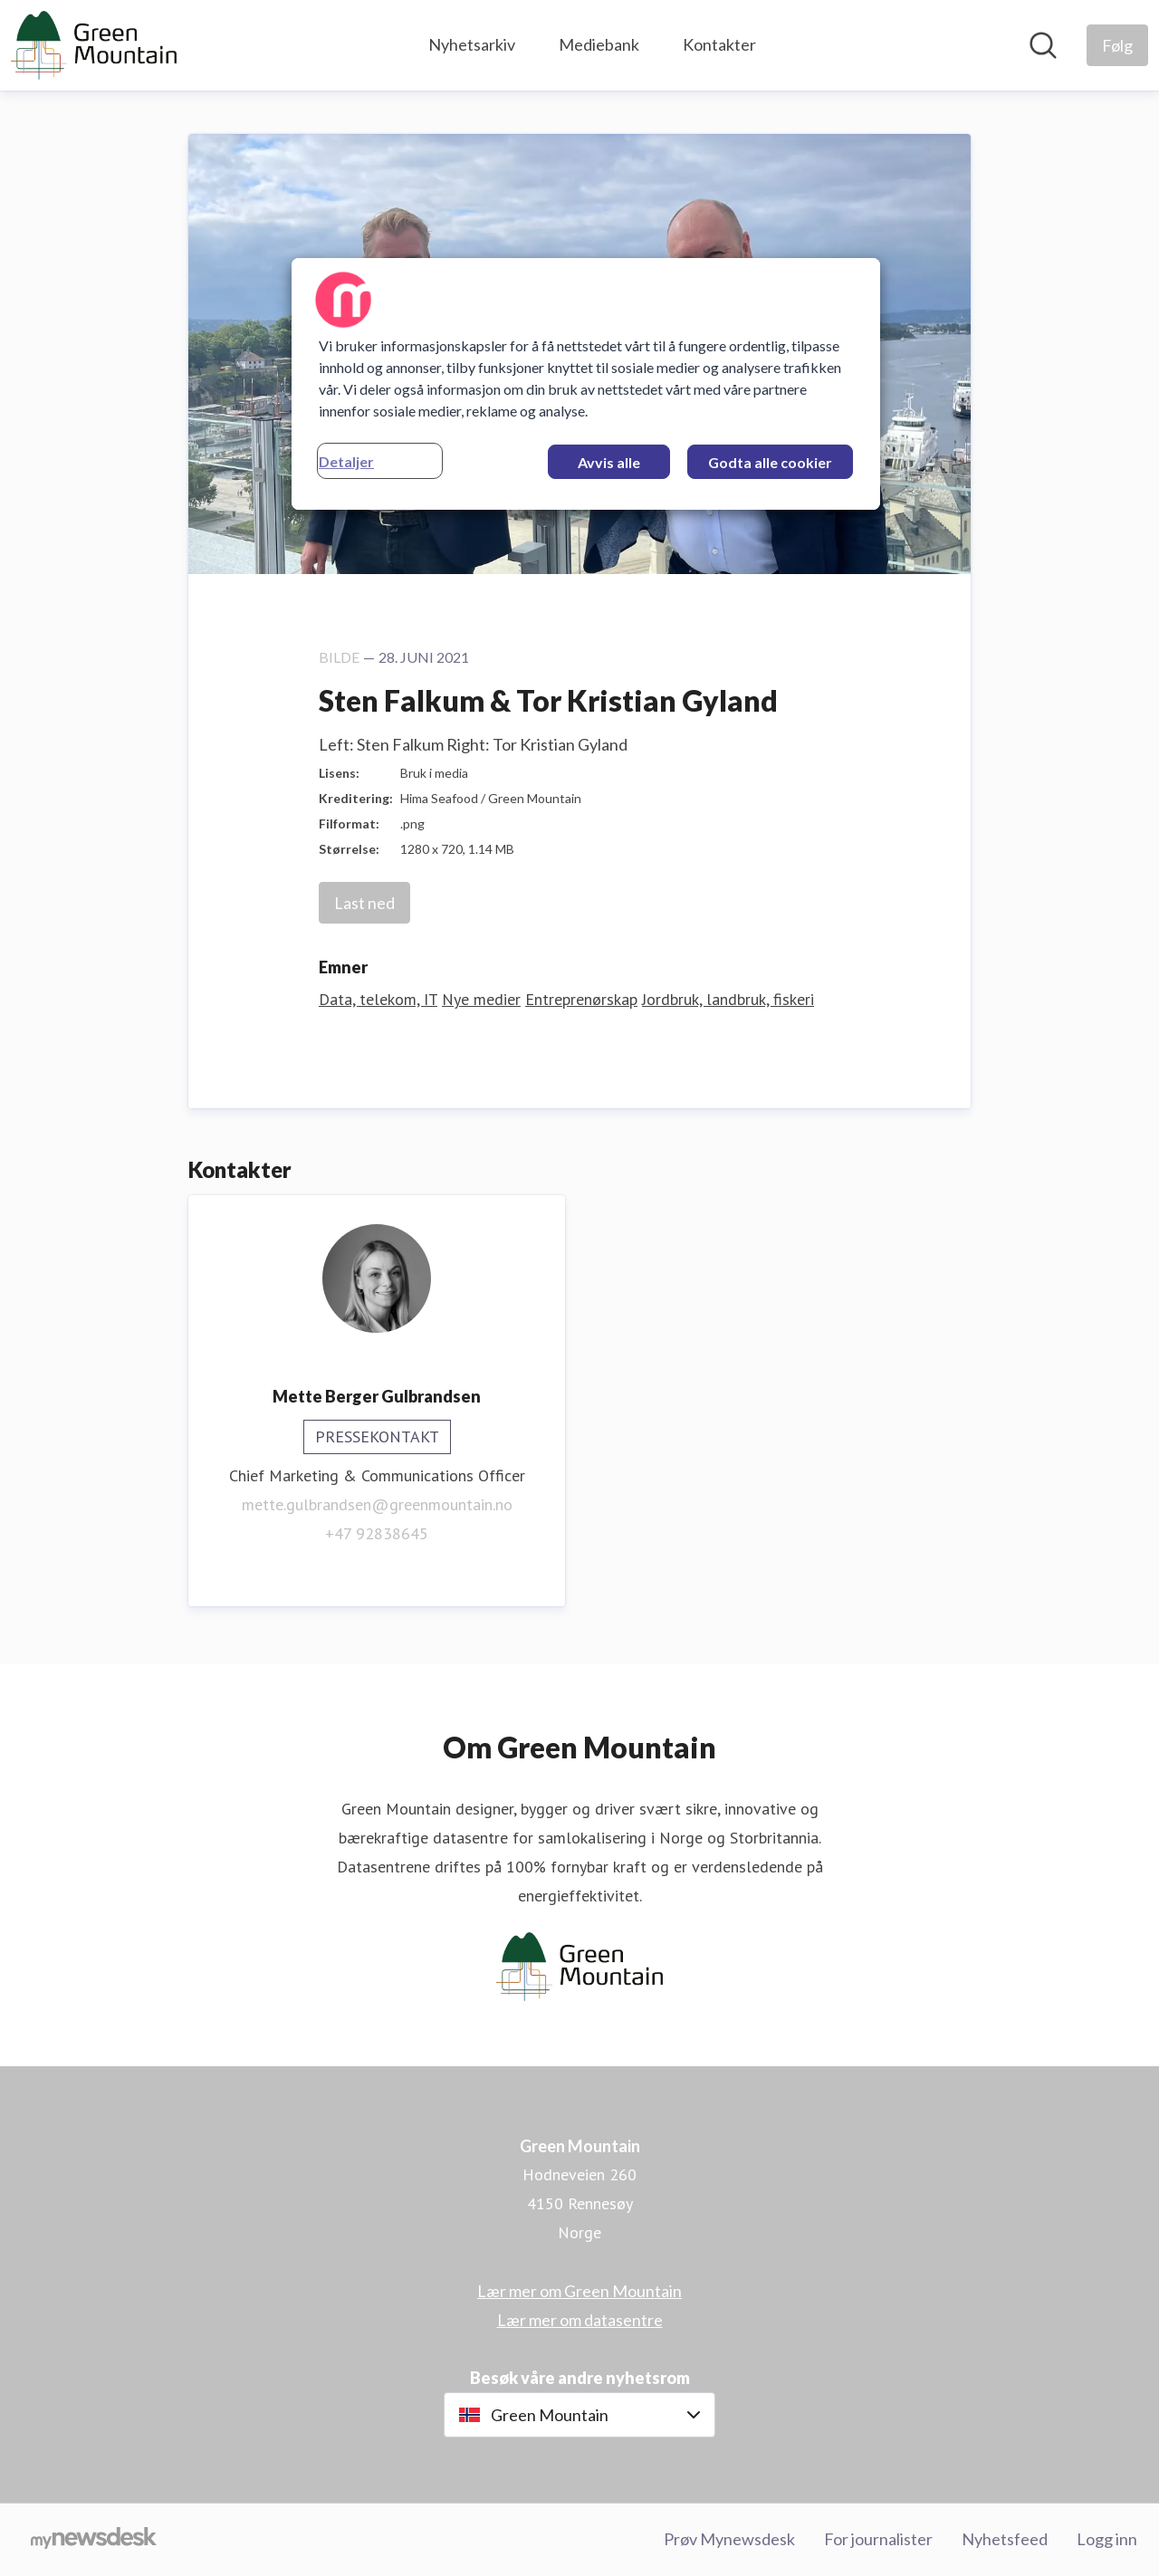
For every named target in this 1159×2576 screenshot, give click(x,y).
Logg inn (1107, 2539)
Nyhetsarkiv (471, 44)
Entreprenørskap (581, 999)
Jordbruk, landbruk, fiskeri (728, 999)
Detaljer (346, 461)
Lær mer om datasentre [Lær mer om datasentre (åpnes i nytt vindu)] (580, 2320)
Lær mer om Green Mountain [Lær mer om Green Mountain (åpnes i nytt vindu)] (579, 2291)
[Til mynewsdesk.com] (94, 2539)
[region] (586, 384)
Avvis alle (609, 462)
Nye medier (481, 999)
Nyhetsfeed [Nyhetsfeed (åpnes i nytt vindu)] (1005, 2539)
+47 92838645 (376, 1533)
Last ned (364, 903)
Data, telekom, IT (378, 999)
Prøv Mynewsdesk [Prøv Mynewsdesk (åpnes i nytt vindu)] (729, 2539)
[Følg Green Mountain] (1117, 45)
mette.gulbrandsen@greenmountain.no (377, 1504)
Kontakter (719, 44)
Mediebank (599, 44)
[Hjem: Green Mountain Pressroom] (94, 45)
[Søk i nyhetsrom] (1043, 45)
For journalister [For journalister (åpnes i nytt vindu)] (878, 2539)
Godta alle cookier (770, 462)
